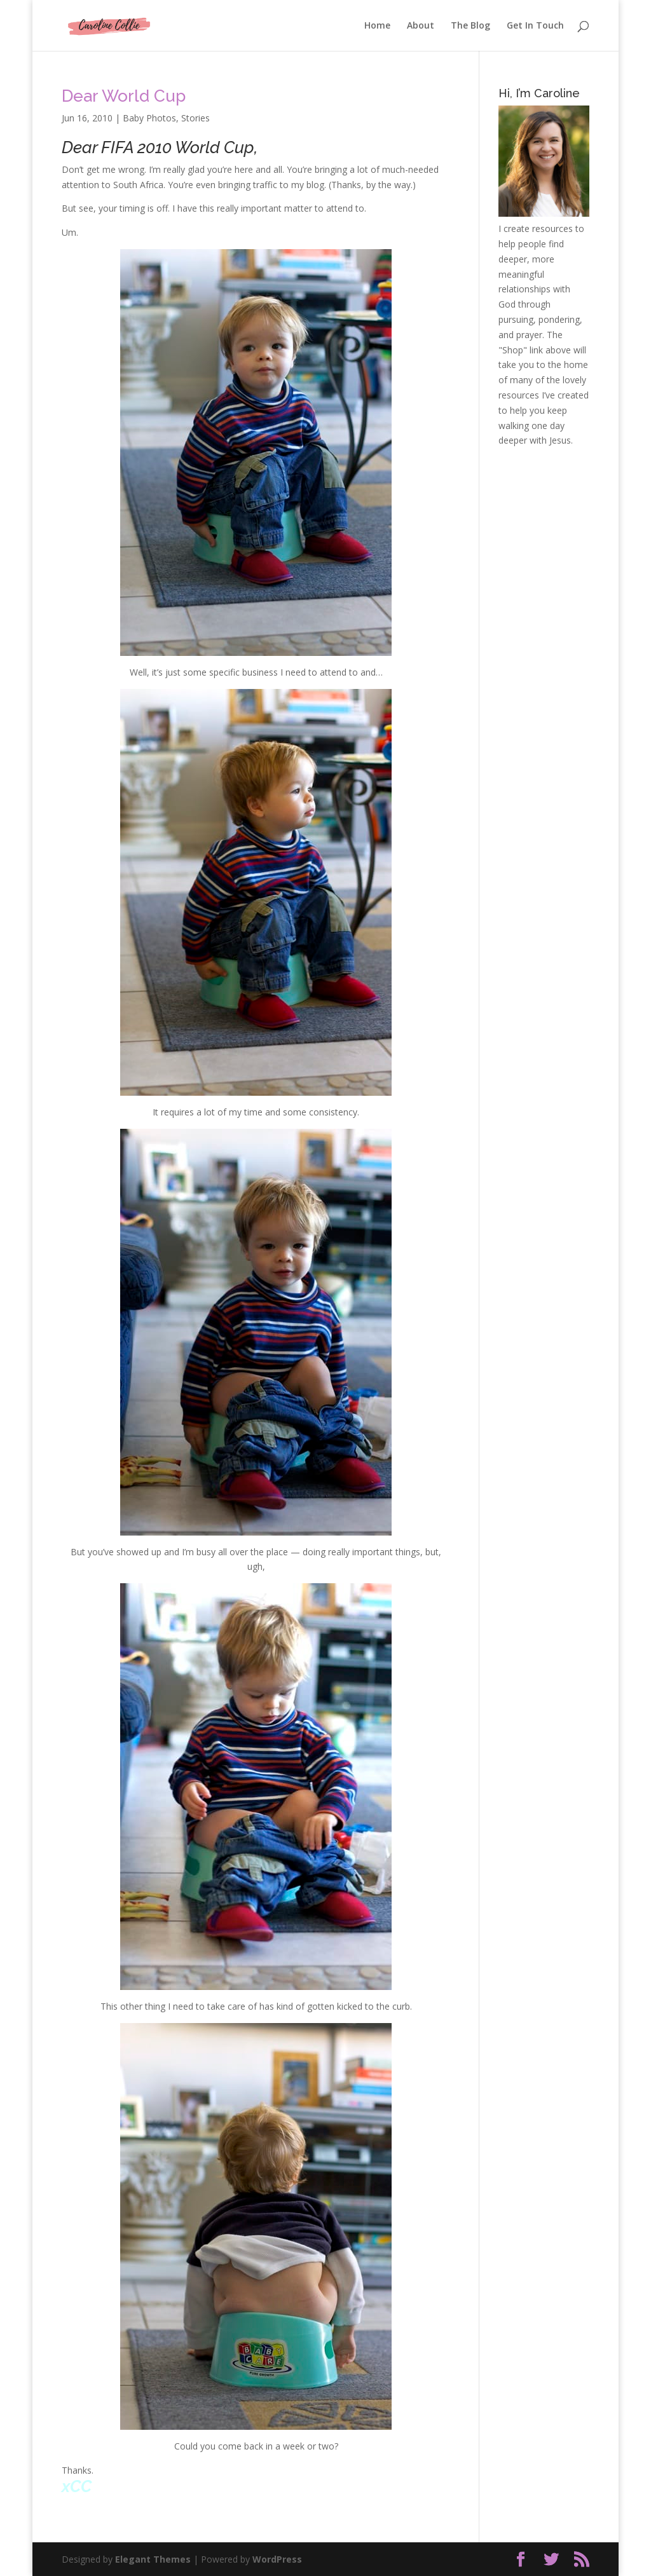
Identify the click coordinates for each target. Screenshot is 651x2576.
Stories (195, 118)
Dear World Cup (124, 96)
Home (377, 26)
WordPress (277, 2559)
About (420, 26)
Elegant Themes (153, 2559)
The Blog (470, 26)
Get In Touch (535, 26)
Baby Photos (149, 118)
